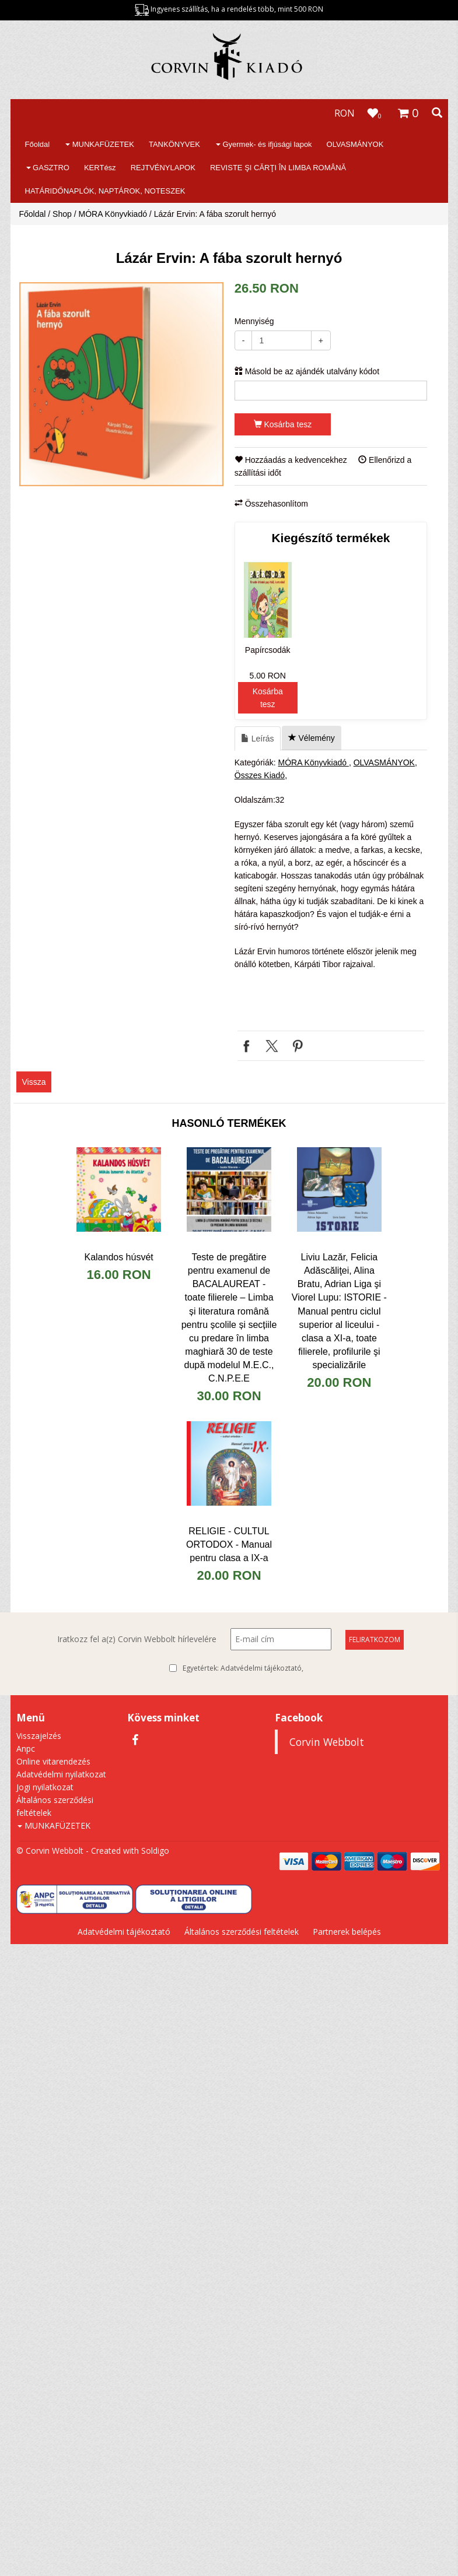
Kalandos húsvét (118, 1257)
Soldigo (155, 1850)
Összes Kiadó (260, 775)
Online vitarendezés (53, 1761)
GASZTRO (47, 167)
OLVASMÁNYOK (355, 144)
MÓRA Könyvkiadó (113, 214)
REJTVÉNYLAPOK (163, 167)
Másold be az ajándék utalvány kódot (307, 371)
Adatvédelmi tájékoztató (261, 1668)
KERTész (100, 167)
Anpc (25, 1748)
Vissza (34, 1082)
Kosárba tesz (283, 424)
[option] (121, 384)
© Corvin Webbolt (49, 1850)
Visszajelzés (38, 1735)
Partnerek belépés (347, 1931)
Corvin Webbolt (326, 1742)
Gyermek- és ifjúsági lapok (264, 144)
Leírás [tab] (257, 738)
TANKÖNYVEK (174, 144)
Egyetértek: (243, 1668)
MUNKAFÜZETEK (99, 144)
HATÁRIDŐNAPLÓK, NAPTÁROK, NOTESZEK (105, 191)
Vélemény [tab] (311, 738)
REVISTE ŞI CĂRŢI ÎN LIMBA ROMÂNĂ (278, 167)
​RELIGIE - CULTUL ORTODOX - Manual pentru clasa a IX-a (229, 1544)
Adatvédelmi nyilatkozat (61, 1774)
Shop (62, 214)
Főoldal (37, 144)
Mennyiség (254, 321)
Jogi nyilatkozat (45, 1787)
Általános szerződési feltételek (241, 1931)
